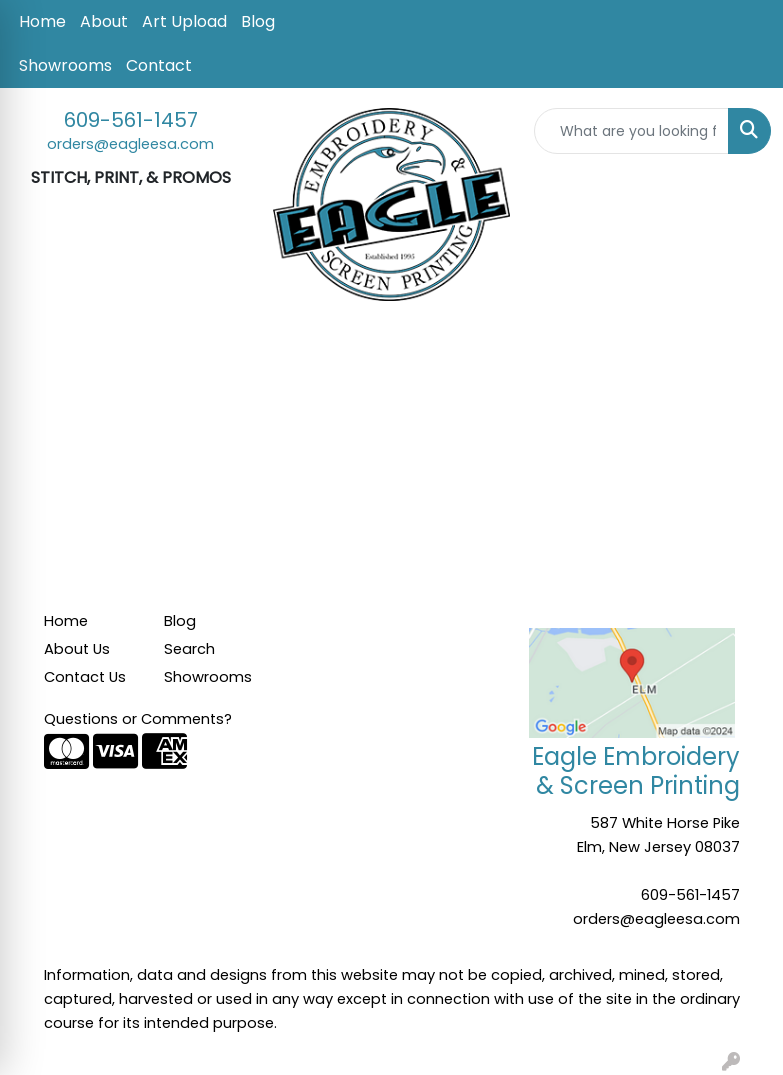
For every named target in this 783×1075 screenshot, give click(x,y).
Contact (159, 65)
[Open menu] (743, 351)
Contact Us (85, 677)
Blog (258, 21)
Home (42, 21)
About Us (77, 649)
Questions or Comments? (138, 719)
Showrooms (65, 65)
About (104, 21)
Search (189, 649)
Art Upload (184, 21)
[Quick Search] (631, 131)
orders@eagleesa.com (130, 144)
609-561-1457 (131, 120)
